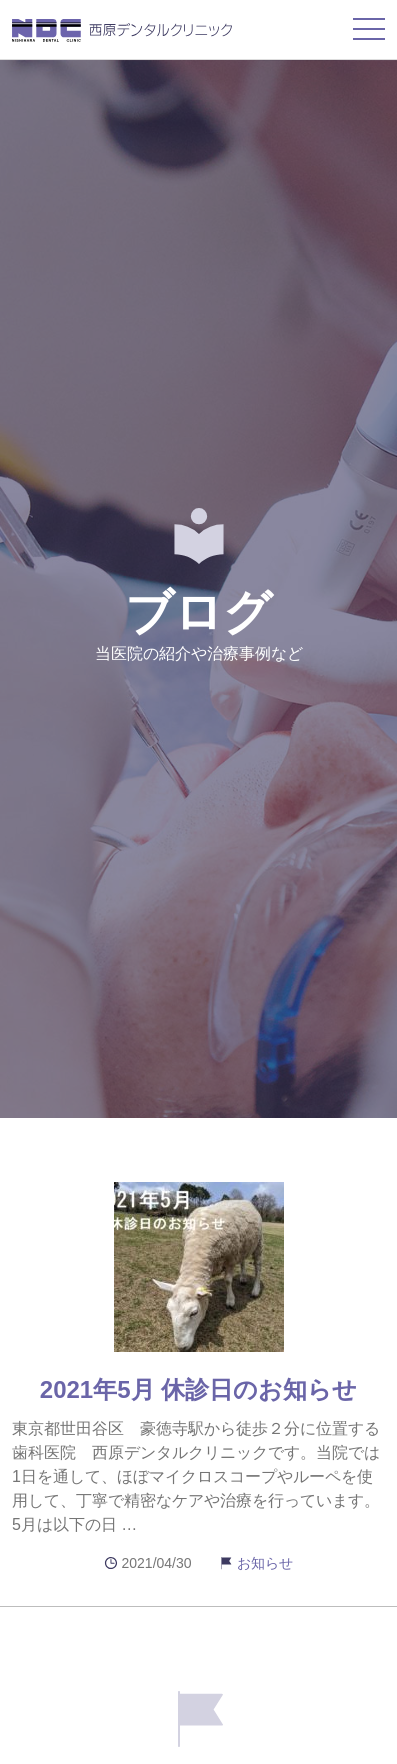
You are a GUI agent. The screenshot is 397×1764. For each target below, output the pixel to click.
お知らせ (265, 1563)
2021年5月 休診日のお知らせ (198, 1389)
